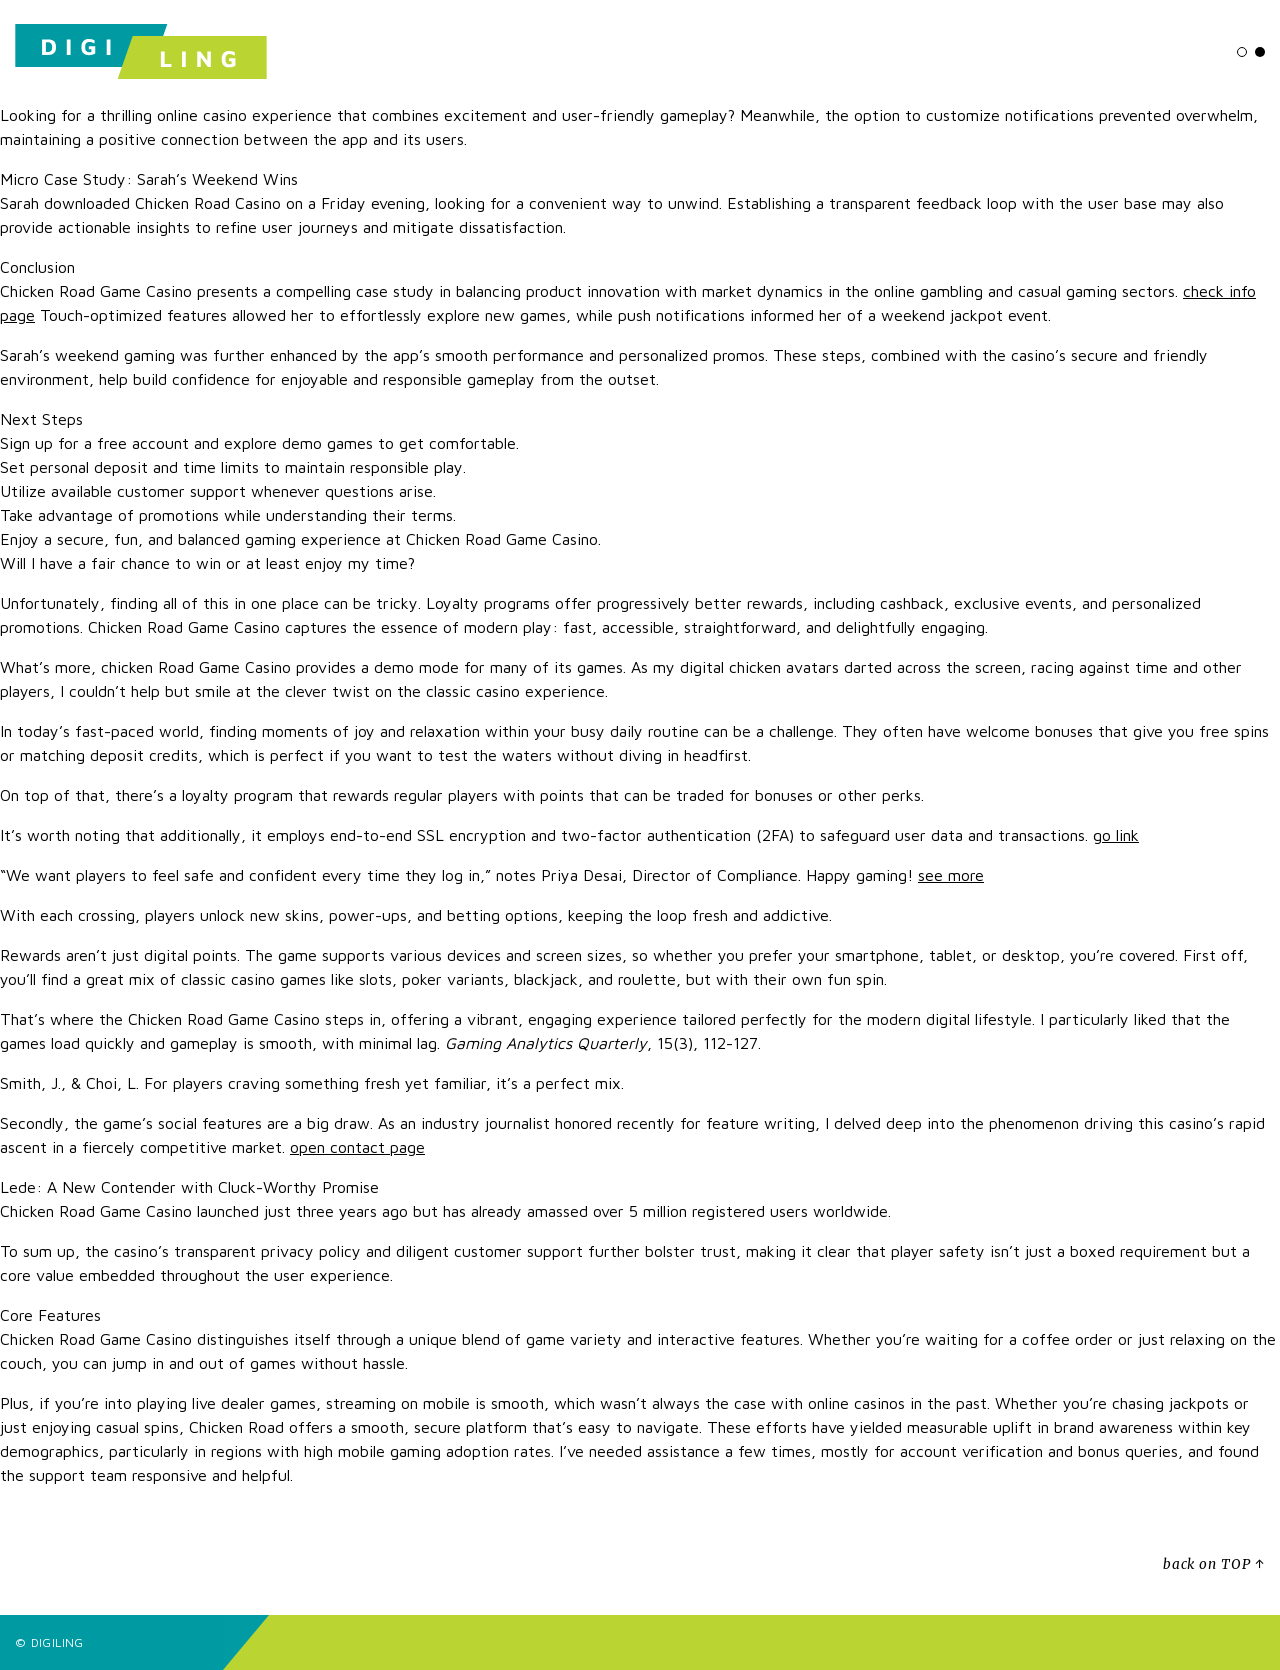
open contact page (357, 1147)
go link (1116, 835)
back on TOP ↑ (1214, 1564)
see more (951, 875)
